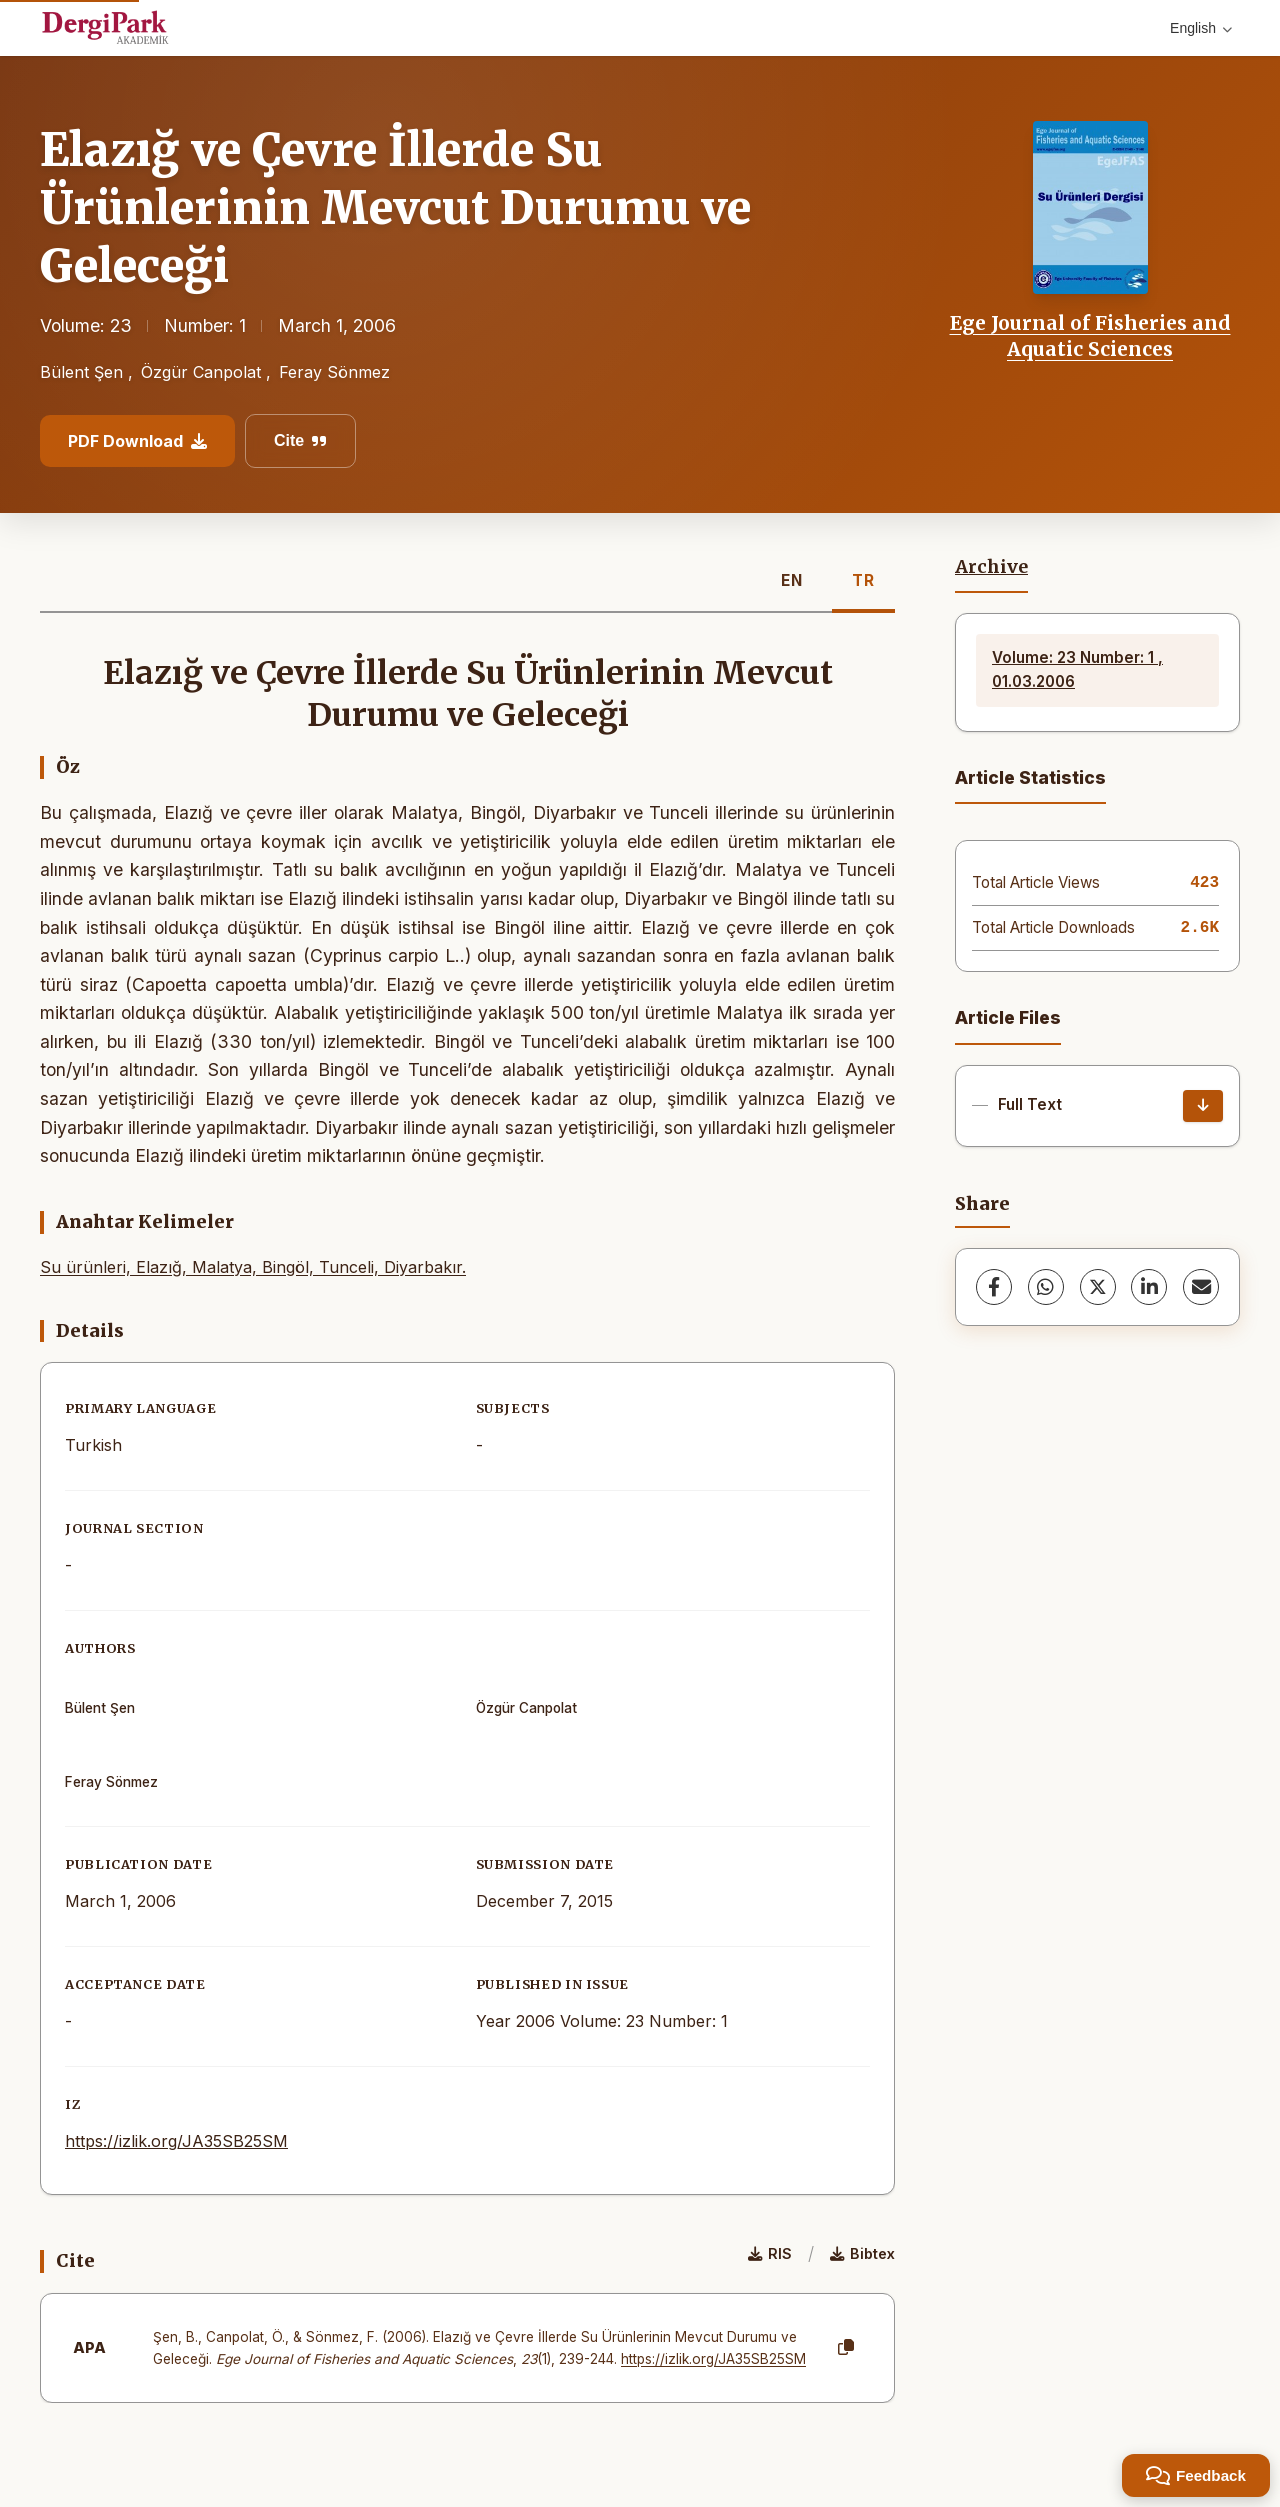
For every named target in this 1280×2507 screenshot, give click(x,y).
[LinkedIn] (1149, 1287)
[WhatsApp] (1046, 1287)
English (1201, 28)
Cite (300, 440)
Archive (991, 567)
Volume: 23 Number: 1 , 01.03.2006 (1077, 669)
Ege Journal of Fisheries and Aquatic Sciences (1090, 336)
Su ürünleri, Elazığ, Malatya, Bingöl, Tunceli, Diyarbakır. (253, 1267)
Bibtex (862, 2253)
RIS (770, 2253)
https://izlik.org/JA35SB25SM (176, 2141)
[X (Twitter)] (1098, 1287)
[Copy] (846, 2348)
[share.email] (1201, 1287)
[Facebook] (994, 1287)
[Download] (1203, 1106)
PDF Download (137, 441)
